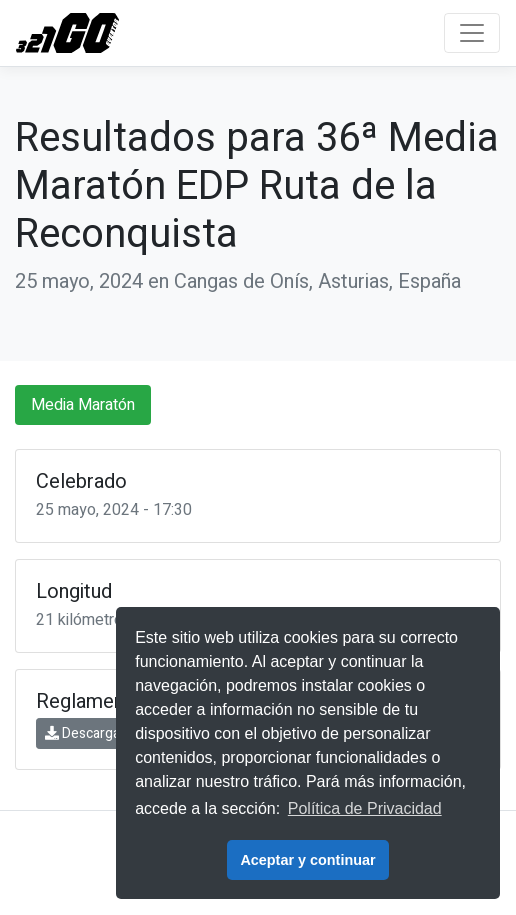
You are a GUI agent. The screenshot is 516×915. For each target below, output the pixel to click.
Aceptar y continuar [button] (307, 860)
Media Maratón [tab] (83, 405)
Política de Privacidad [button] (365, 808)
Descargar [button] (85, 733)
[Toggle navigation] (472, 33)
